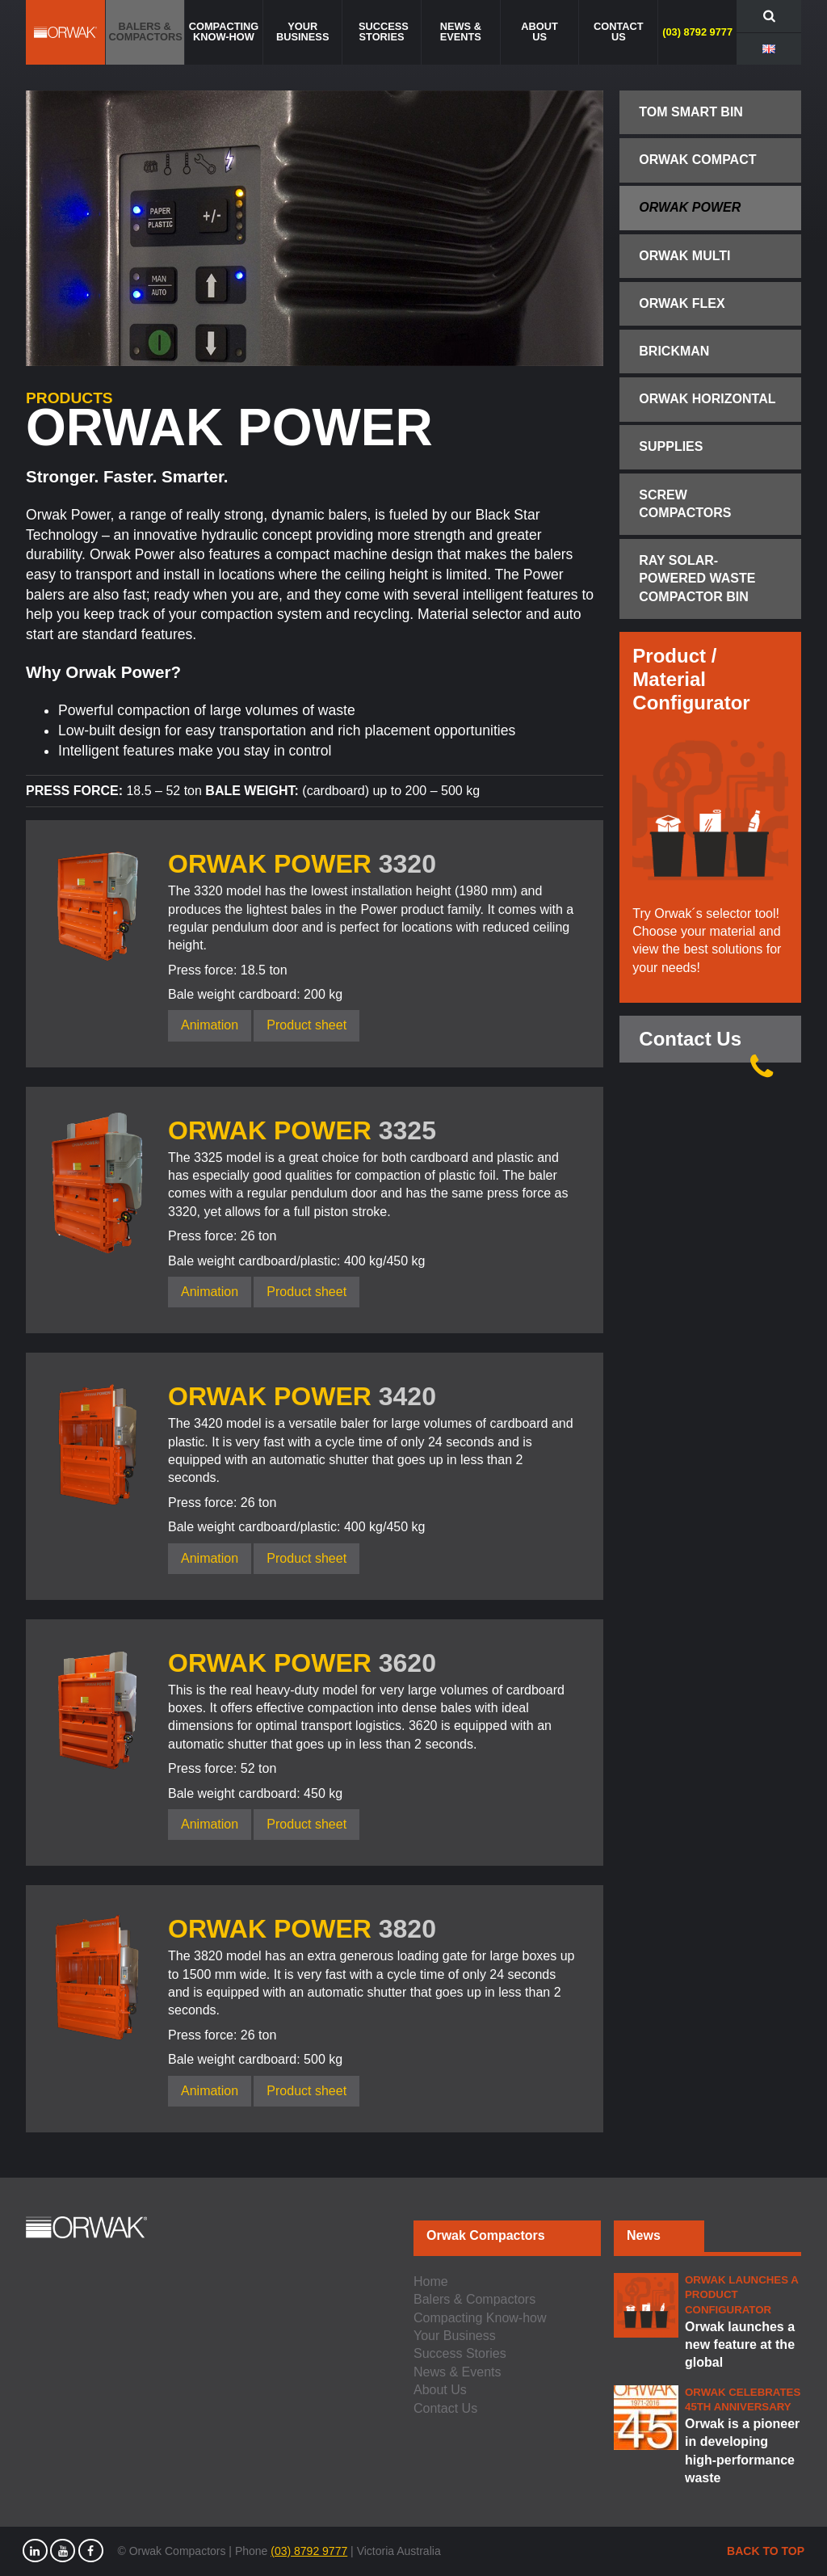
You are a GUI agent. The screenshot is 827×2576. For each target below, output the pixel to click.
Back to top (765, 2550)
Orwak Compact (697, 159)
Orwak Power (690, 207)
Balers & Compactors (474, 2299)
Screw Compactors (685, 504)
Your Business (455, 2335)
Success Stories (460, 2353)
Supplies (671, 446)
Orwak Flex (681, 303)
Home (431, 2281)
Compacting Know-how (480, 2318)
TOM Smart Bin (691, 112)
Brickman (674, 351)
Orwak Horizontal (707, 399)
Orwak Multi (684, 256)
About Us (440, 2390)
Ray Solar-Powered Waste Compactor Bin (697, 579)
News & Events (457, 2372)
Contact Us (710, 1045)
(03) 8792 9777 (309, 2550)
